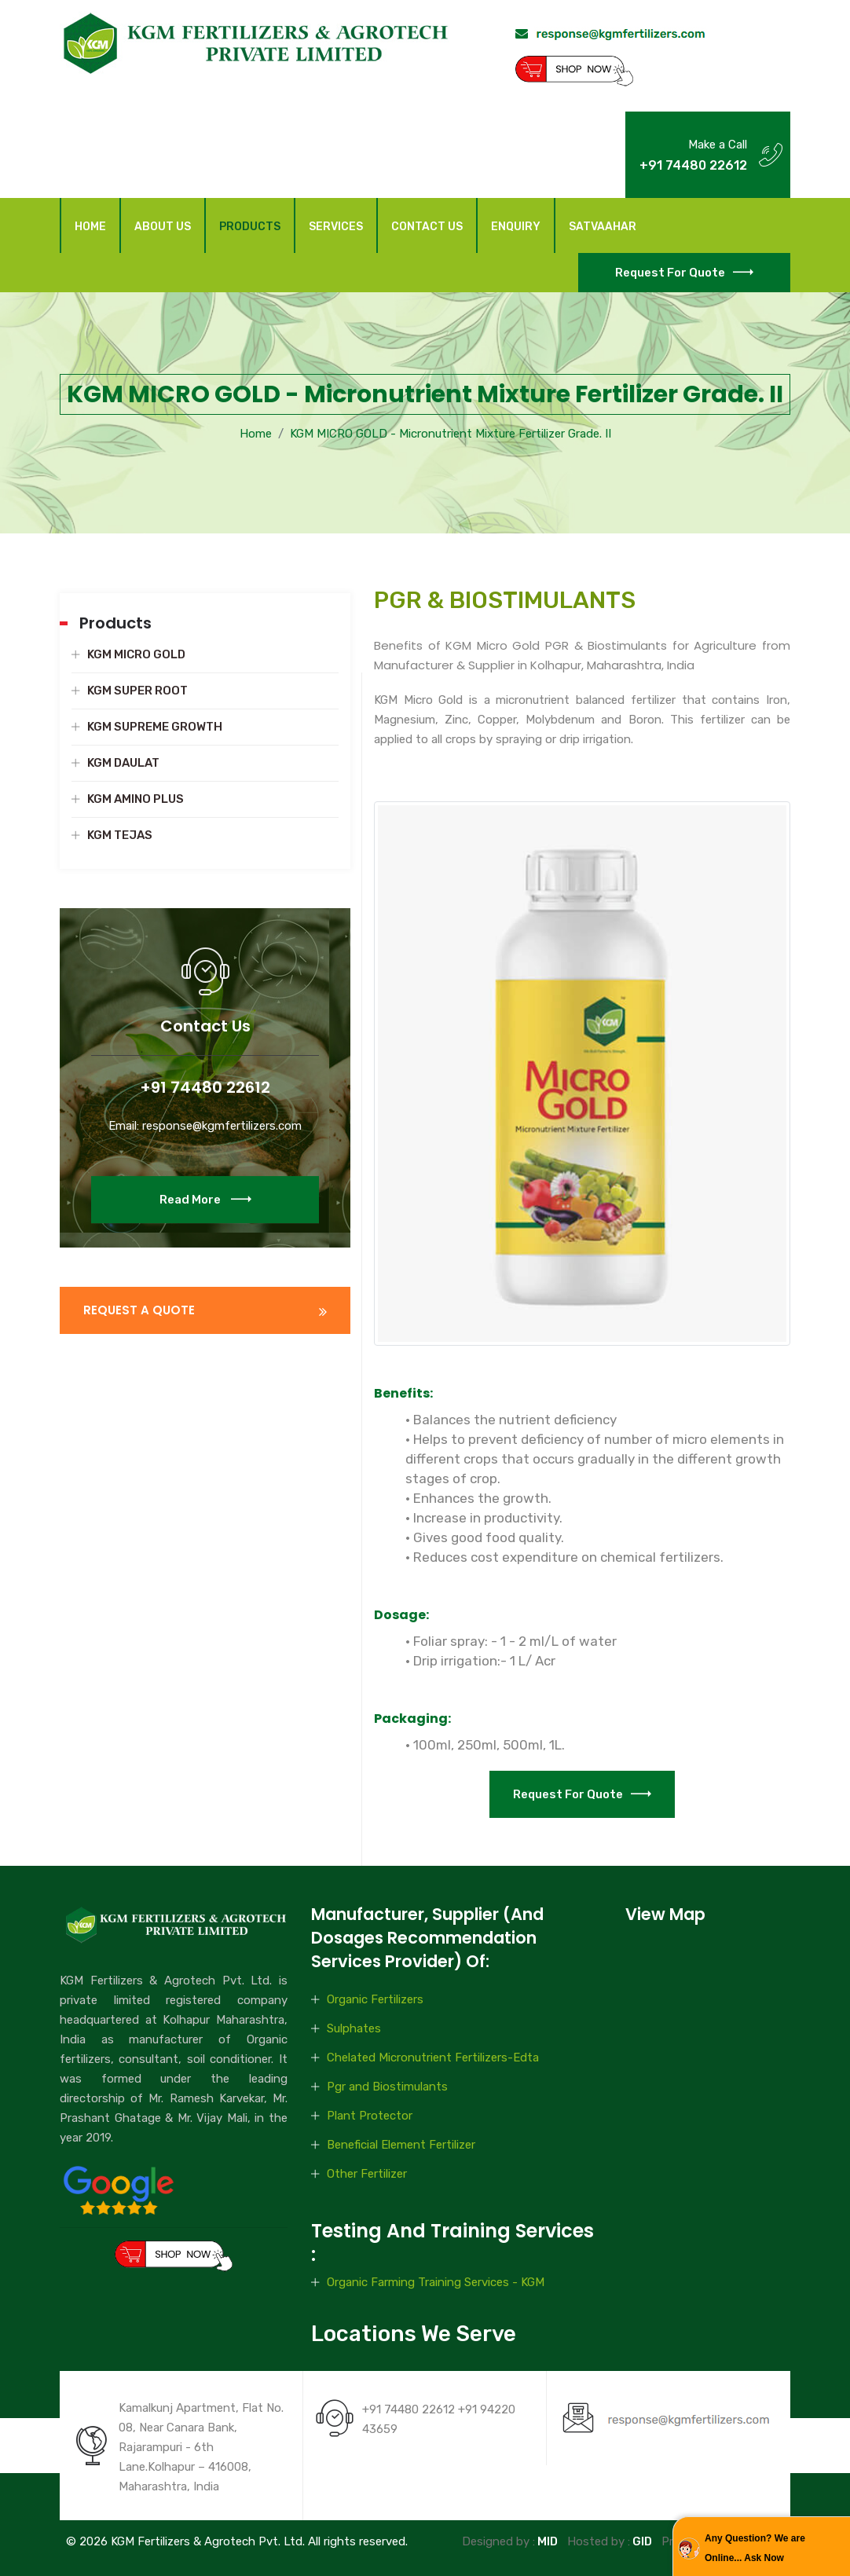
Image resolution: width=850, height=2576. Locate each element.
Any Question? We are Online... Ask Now (755, 2548)
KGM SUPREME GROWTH (154, 727)
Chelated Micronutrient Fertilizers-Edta (433, 2057)
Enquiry (515, 226)
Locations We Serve (413, 2334)
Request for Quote (684, 273)
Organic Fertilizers (375, 1999)
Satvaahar (602, 226)
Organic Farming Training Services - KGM (435, 2282)
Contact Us (427, 226)
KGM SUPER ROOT (137, 690)
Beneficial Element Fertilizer (401, 2145)
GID (641, 2541)
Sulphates (354, 2028)
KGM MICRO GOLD (136, 654)
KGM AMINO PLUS (135, 799)
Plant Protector (369, 2116)
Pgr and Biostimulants (387, 2086)
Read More (205, 1224)
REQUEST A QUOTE (139, 1310)
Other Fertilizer (367, 2174)
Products (249, 226)
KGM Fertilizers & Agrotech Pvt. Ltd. (208, 2541)
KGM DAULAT (123, 763)
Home (90, 226)
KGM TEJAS (119, 835)
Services (336, 226)
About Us (162, 226)
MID (546, 2541)
